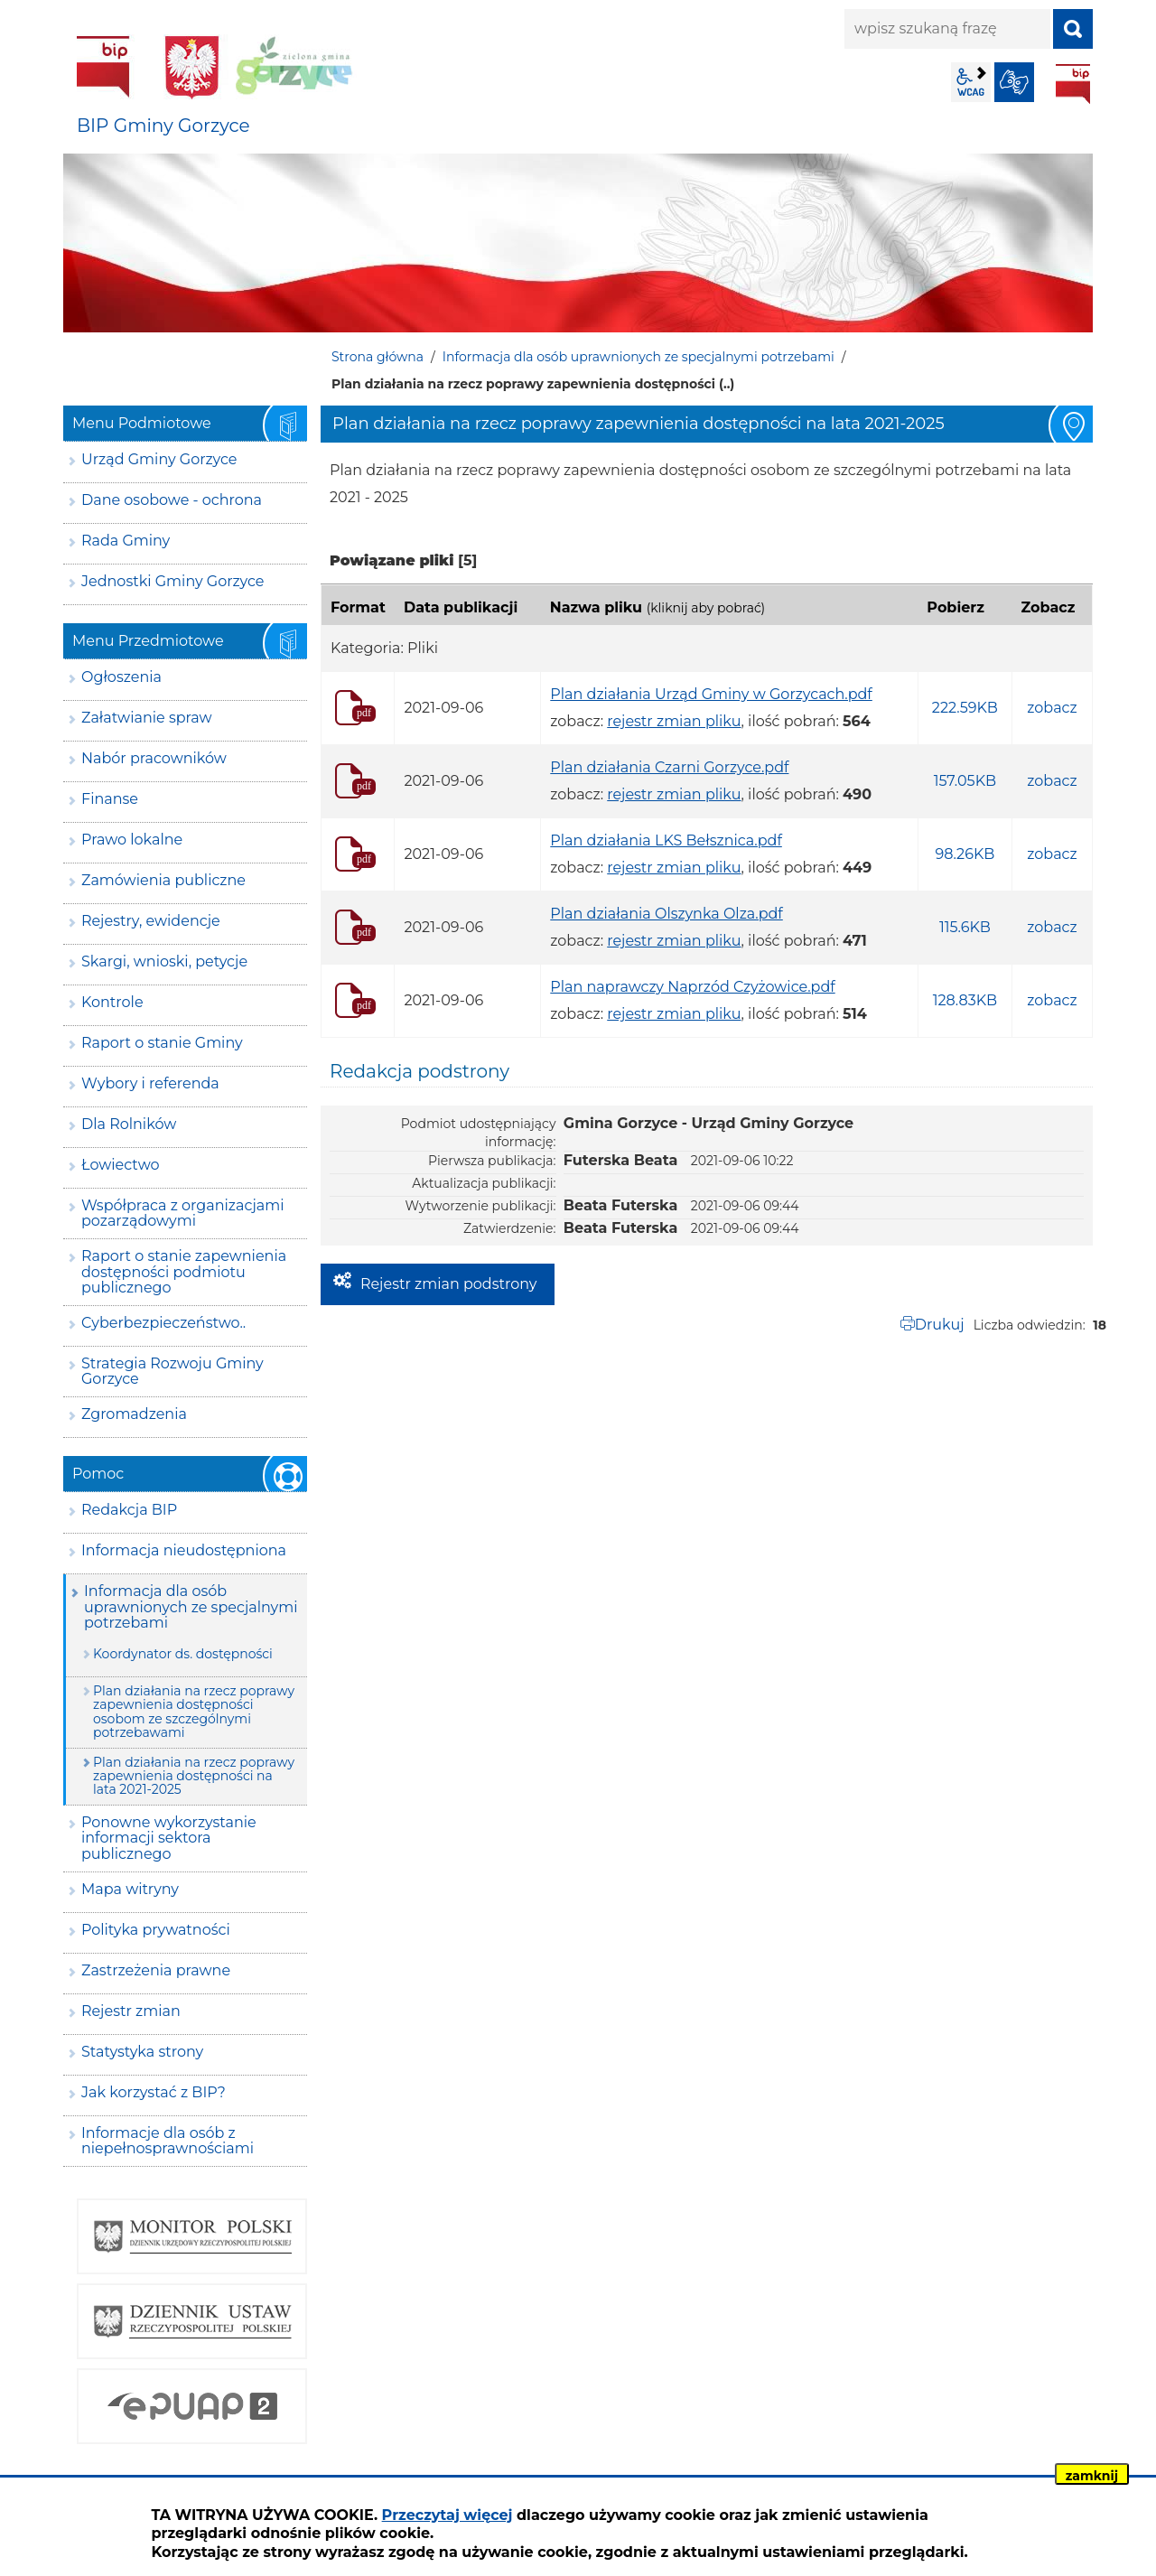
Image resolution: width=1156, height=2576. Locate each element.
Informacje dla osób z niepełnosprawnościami (167, 2141)
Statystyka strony (142, 2051)
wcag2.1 (971, 82)
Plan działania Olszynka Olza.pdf (666, 913)
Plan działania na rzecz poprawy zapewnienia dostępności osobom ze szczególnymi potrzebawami (193, 1712)
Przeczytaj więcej (447, 2515)
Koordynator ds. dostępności (183, 1654)
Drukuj (940, 1324)
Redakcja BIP (129, 1509)
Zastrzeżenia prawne (155, 1970)
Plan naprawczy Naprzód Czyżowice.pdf (692, 986)
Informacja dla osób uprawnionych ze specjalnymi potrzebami (638, 357)
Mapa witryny (130, 1889)
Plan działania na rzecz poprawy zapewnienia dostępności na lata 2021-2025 (193, 1776)
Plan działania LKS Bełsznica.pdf (666, 840)
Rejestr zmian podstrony (448, 1284)
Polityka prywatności (155, 1929)
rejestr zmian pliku (674, 721)
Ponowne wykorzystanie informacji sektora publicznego (168, 1838)
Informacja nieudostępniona (183, 1550)
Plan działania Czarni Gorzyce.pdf (669, 767)
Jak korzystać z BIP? (153, 2092)
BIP (1073, 84)
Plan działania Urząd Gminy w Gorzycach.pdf (711, 694)
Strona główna (377, 357)
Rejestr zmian (131, 2011)
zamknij (1092, 2476)
